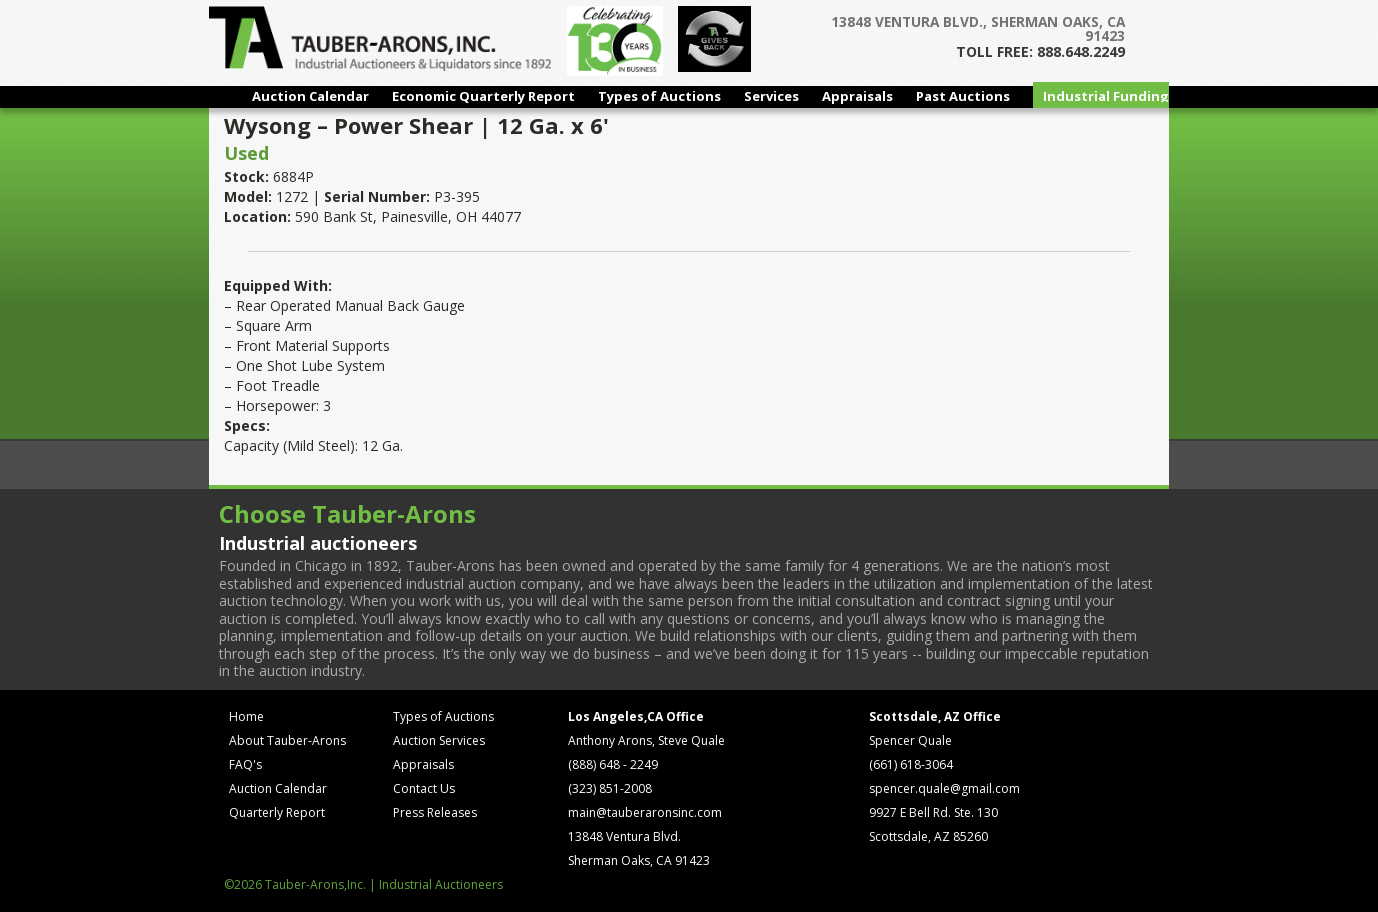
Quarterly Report (277, 812)
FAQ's (245, 764)
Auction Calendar (310, 96)
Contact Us (424, 788)
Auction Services (439, 740)
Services (771, 96)
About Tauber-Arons (287, 740)
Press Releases (435, 812)
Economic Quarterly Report (483, 96)
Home (246, 716)
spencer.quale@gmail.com (944, 788)
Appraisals (857, 96)
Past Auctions (963, 96)
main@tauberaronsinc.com (645, 812)
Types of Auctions (659, 96)
